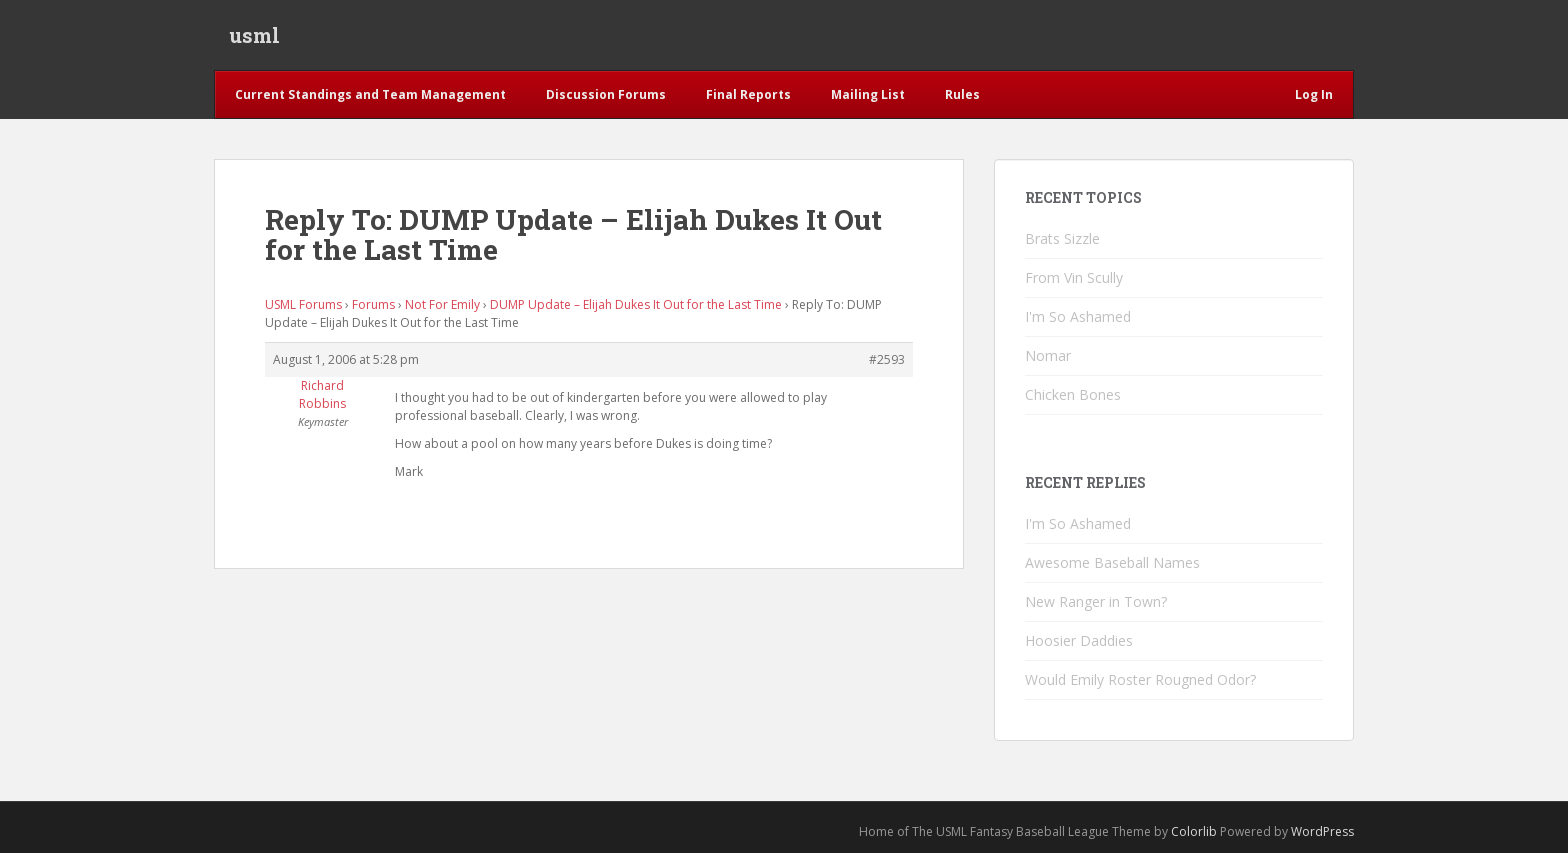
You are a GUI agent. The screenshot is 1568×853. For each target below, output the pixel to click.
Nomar (1048, 355)
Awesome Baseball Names (1112, 562)
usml (254, 35)
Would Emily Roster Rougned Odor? (1140, 679)
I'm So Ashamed (1078, 316)
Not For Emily (442, 304)
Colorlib (1194, 831)
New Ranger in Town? (1096, 601)
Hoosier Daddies (1079, 640)
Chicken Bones (1073, 394)
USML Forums (303, 304)
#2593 (887, 359)
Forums (373, 304)
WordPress (1322, 831)
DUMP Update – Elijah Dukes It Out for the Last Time (636, 304)
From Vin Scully (1074, 277)
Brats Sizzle (1062, 238)
